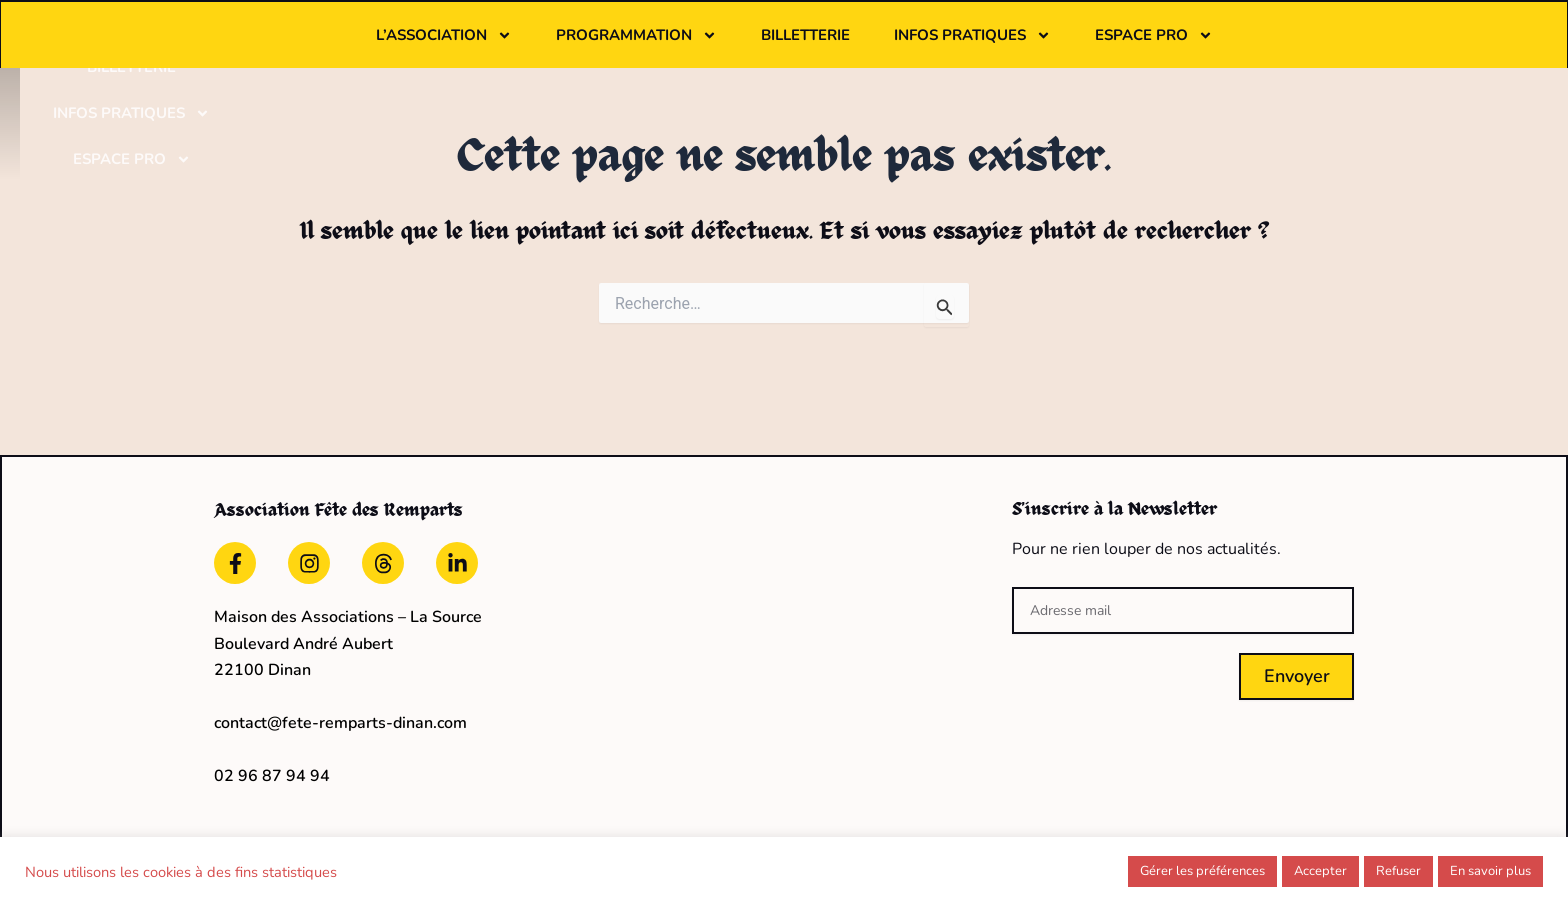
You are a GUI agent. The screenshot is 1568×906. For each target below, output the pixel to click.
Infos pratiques (1096, 46)
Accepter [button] (1320, 871)
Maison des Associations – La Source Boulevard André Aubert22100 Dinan (348, 638)
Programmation (760, 46)
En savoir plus (1490, 871)
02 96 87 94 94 (272, 770)
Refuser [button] (1398, 871)
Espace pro (1278, 46)
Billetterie (929, 47)
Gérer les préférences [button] (1202, 871)
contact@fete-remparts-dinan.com (340, 718)
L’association (568, 46)
